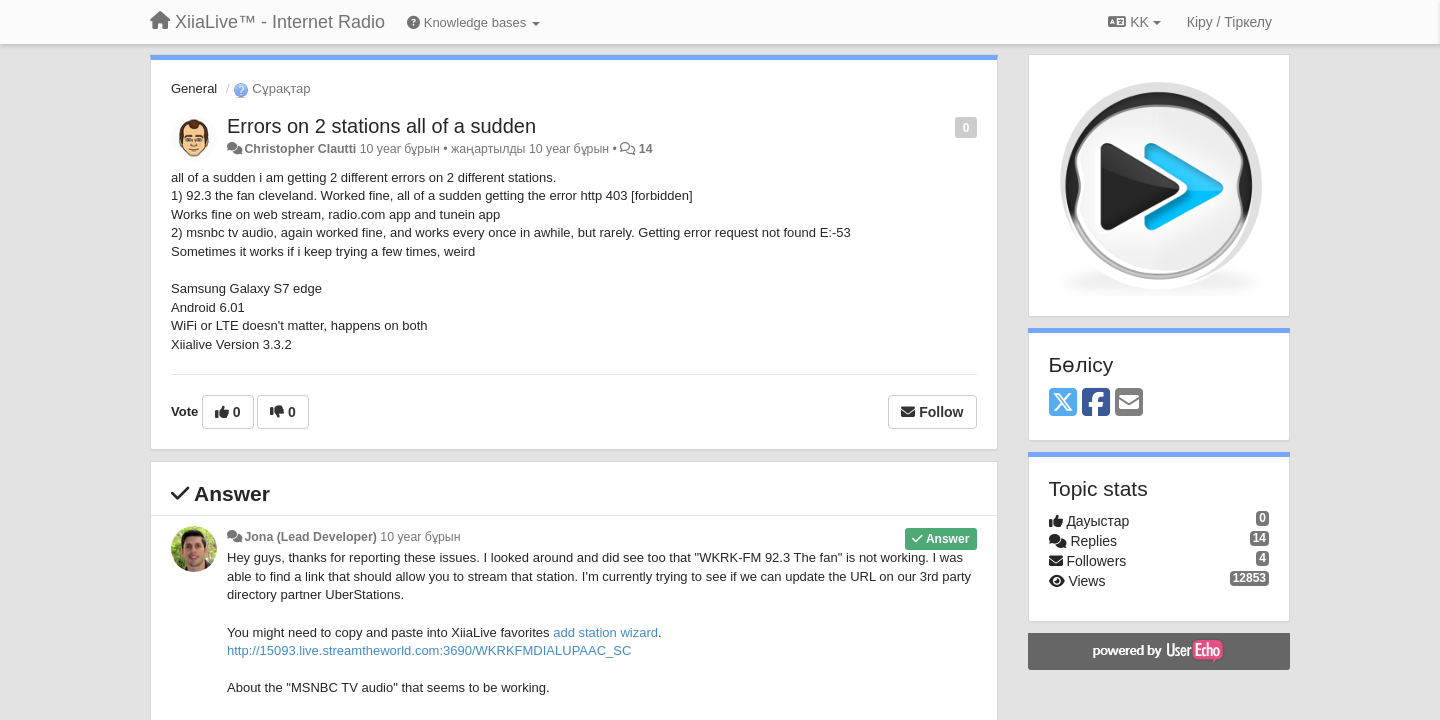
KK (1134, 22)
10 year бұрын (420, 537)
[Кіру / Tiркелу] (1229, 22)
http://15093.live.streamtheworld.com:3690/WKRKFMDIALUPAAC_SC (429, 650)
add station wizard (605, 632)
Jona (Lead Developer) (310, 537)
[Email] (1129, 403)
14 (646, 149)
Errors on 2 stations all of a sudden (381, 126)
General (194, 88)
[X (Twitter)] (1063, 403)
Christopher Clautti (300, 149)
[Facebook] (1096, 403)
